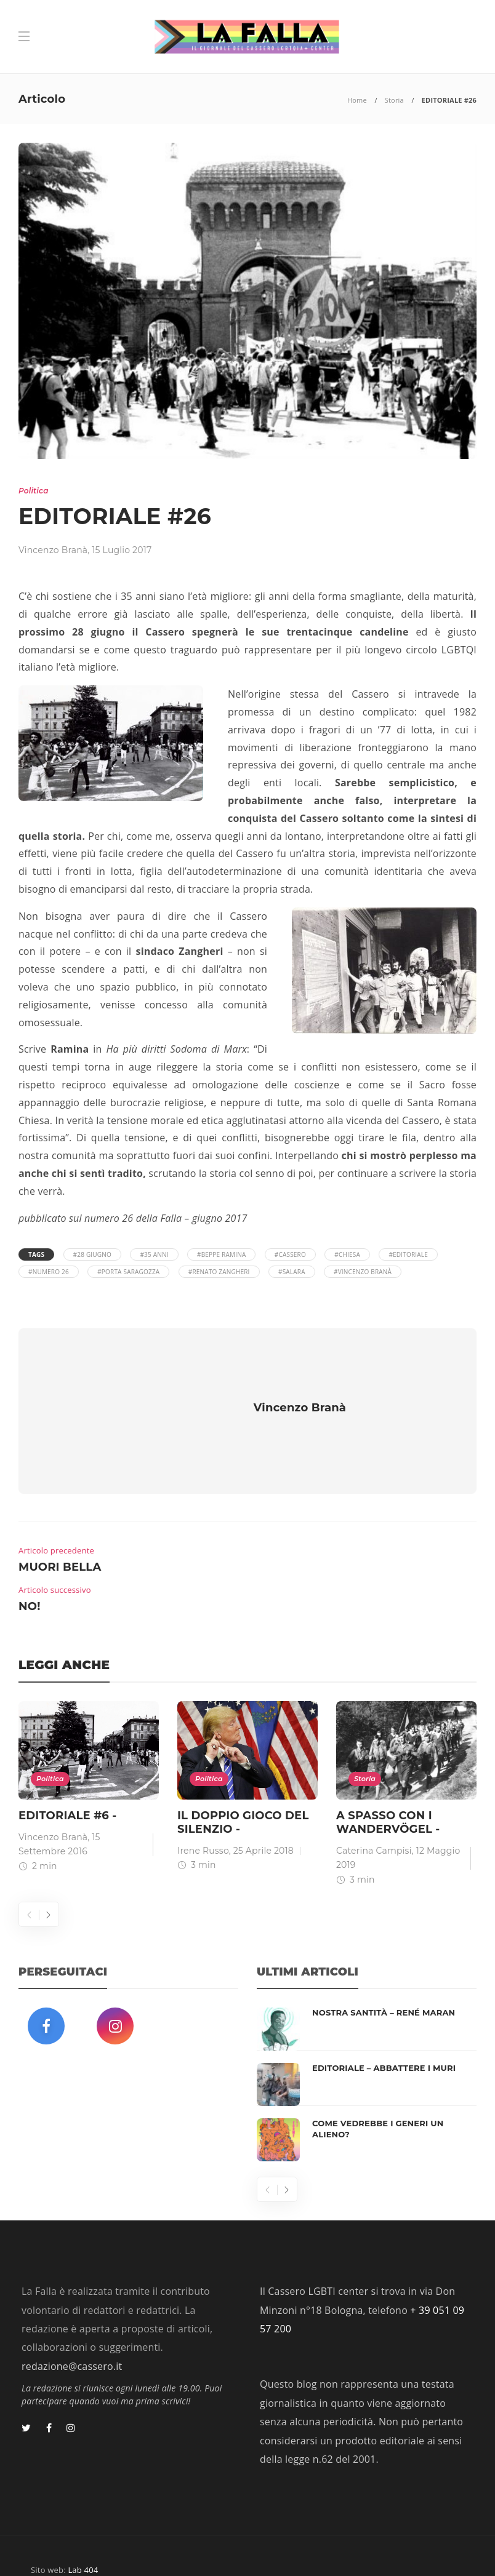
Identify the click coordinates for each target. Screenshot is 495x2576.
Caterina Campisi (374, 1814)
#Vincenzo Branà (363, 1271)
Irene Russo (203, 1814)
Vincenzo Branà (52, 550)
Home (357, 100)
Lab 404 (83, 2533)
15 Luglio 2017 (121, 550)
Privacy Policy (438, 2547)
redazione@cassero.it (72, 2330)
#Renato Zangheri (219, 1271)
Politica (33, 490)
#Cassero (290, 1254)
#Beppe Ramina (221, 1254)
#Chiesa (347, 1254)
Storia (394, 100)
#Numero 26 (48, 1271)
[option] (88, 1753)
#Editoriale (408, 1254)
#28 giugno (92, 1254)
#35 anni (154, 1254)
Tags (36, 1254)
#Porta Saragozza (128, 1271)
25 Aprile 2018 (263, 1814)
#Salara (291, 1271)
